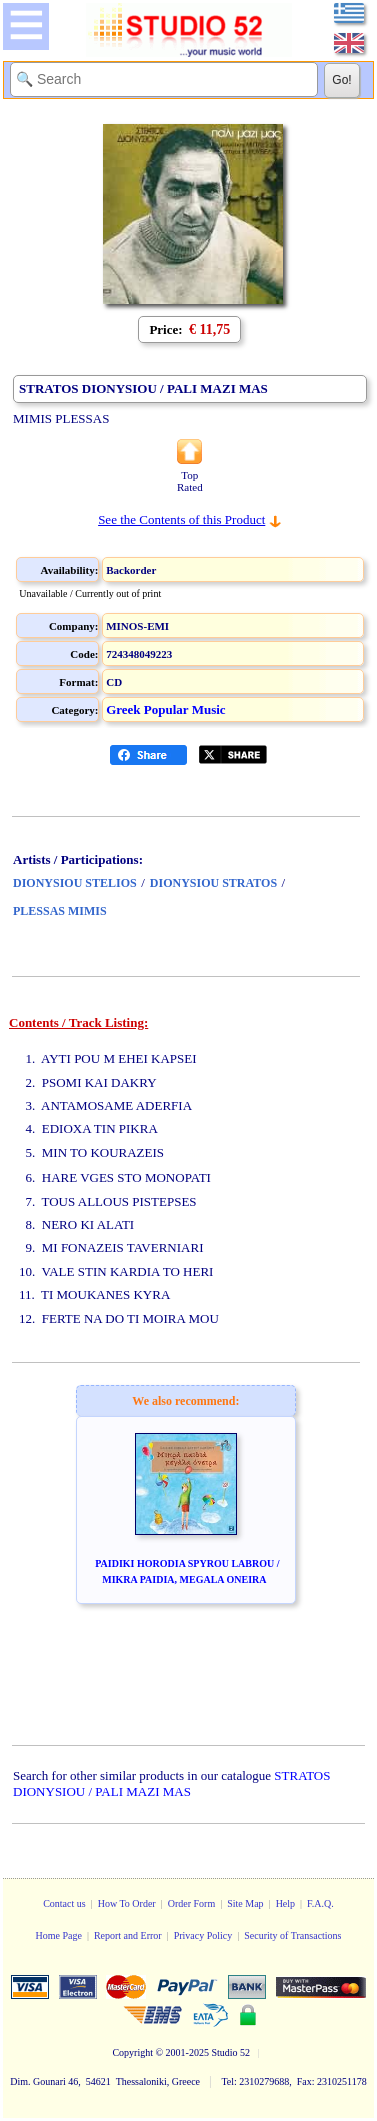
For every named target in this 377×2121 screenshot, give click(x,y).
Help (285, 1903)
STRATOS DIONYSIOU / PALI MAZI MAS (171, 1783)
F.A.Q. (320, 1903)
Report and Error (128, 1935)
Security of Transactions (292, 1935)
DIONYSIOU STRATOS (213, 883)
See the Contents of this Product (181, 519)
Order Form (192, 1903)
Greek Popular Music (165, 709)
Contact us (64, 1903)
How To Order (127, 1903)
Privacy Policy (203, 1935)
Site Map (245, 1903)
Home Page (58, 1935)
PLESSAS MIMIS (60, 911)
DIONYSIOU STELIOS (75, 883)
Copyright (132, 2052)
